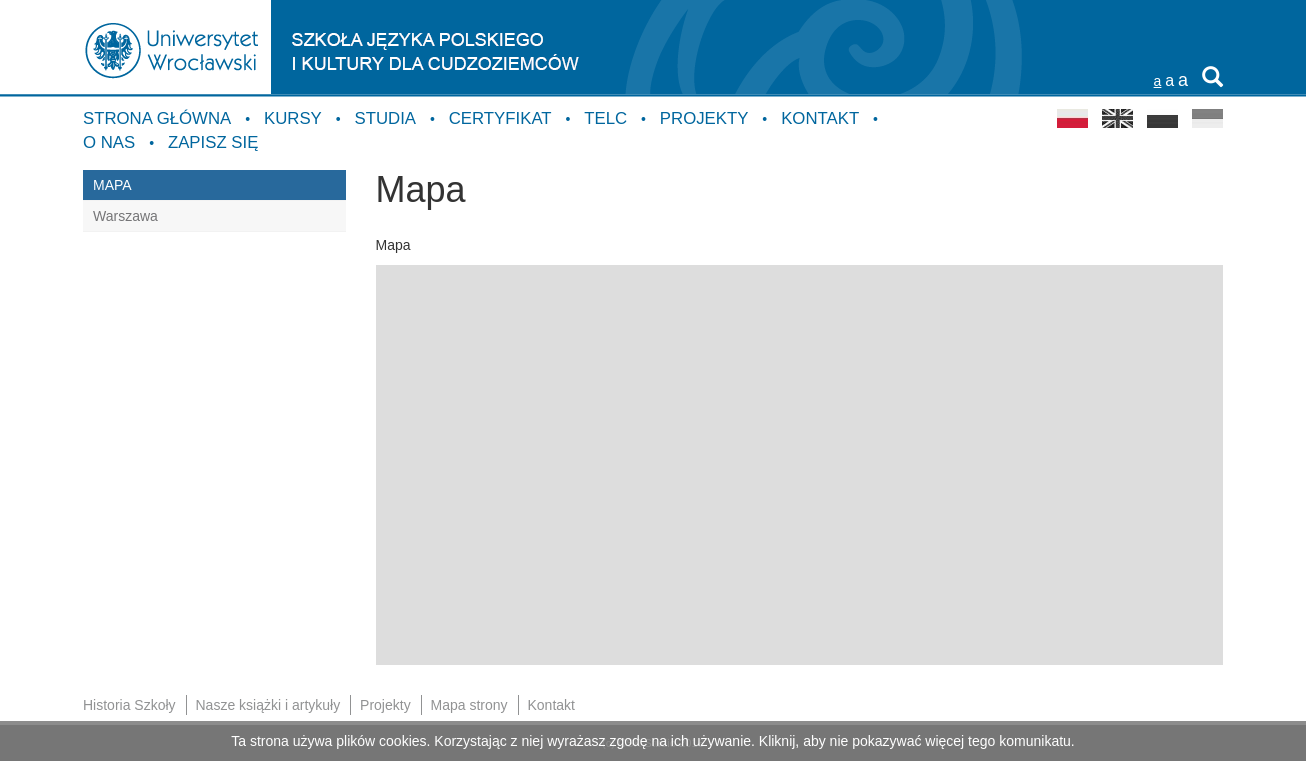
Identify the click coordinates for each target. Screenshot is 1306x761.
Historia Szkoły (129, 705)
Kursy (293, 118)
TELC (605, 118)
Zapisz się (213, 142)
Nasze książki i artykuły (267, 705)
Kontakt (820, 118)
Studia (385, 118)
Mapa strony (469, 705)
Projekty (704, 118)
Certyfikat (500, 118)
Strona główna (157, 118)
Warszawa (125, 216)
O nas (109, 142)
